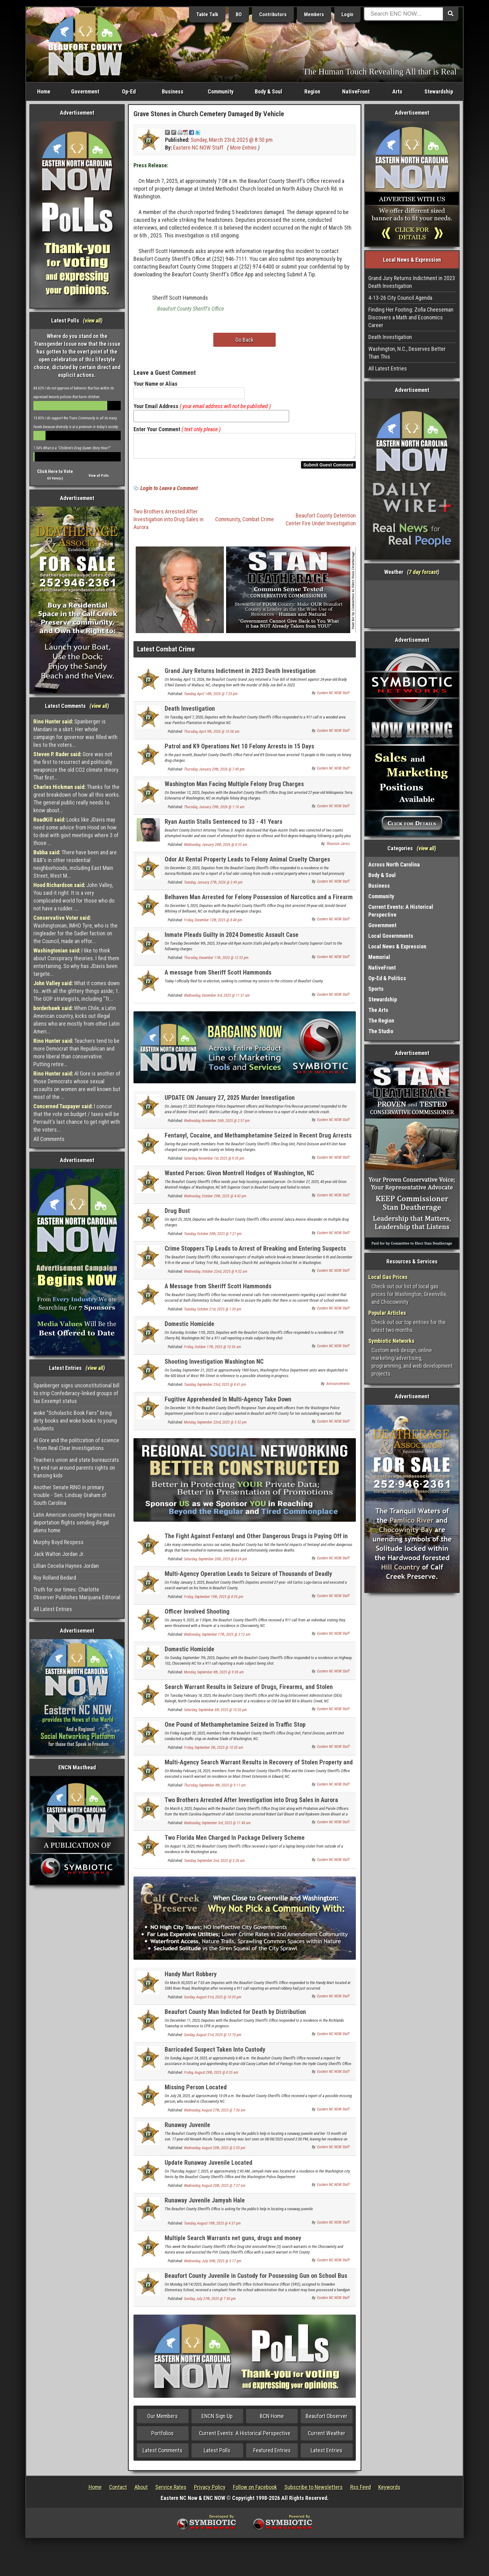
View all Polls (99, 476)
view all (93, 320)
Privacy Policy (209, 2491)
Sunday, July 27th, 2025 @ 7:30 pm (210, 2302)
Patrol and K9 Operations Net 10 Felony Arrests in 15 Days (239, 750)
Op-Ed (129, 91)
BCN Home (272, 2419)
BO (239, 14)
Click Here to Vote (55, 471)
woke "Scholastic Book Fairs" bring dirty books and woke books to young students (75, 1421)
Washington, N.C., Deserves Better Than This (407, 353)
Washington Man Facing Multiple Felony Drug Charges (234, 787)
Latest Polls (217, 2454)
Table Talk (207, 14)
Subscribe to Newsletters (313, 2491)
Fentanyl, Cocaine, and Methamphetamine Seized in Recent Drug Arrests (258, 1139)
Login (347, 14)
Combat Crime (258, 523)
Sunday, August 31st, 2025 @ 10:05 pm (212, 2001)
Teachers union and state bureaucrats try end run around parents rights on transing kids (76, 1468)
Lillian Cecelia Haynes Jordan (66, 1565)
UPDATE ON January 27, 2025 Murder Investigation (230, 1101)
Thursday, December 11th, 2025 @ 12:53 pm (216, 961)
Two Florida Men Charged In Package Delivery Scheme (235, 1841)
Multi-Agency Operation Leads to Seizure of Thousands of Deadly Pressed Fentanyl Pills (248, 1581)
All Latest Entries (52, 1609)
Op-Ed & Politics (387, 978)
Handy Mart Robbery (191, 1978)
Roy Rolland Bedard (54, 1577)
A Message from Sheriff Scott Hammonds (218, 1290)
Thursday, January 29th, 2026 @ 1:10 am (214, 811)
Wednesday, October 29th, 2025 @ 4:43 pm (215, 1200)
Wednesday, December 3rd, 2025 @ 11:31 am (217, 999)
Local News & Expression (397, 946)
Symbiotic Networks (391, 1341)
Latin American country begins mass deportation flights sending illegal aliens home (74, 1522)
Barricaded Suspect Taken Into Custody (215, 2053)
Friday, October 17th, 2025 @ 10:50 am (212, 1350)
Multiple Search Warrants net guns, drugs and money (233, 2241)
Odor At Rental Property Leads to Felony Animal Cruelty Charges (247, 863)
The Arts (378, 1010)
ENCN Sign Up (217, 2419)
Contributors (273, 14)
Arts (397, 91)
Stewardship (438, 91)
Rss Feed (360, 2491)
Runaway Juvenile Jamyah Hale (205, 2204)
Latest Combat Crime (166, 653)
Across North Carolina (394, 864)
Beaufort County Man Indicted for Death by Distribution (235, 2015)
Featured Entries (272, 2454)
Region (312, 91)
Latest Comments (162, 2454)
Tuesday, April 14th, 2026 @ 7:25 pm (211, 697)
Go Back (244, 339)
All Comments (49, 1139)
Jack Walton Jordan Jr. (59, 1554)
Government (85, 91)
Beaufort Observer (326, 2419)
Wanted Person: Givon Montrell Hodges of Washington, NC (239, 1177)
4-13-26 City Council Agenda (400, 297)
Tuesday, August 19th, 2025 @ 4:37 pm (212, 2227)
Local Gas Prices (388, 1277)
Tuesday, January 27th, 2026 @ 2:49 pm (213, 886)
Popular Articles (387, 1312)
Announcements (338, 1387)
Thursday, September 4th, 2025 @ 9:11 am (215, 1789)
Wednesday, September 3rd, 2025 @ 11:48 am (217, 1827)
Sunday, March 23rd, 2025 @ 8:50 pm (232, 139)
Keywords (389, 2491)
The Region (381, 1020)
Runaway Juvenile (187, 2128)
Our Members (162, 2419)
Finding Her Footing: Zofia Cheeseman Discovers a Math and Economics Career (410, 317)
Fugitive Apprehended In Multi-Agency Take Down (228, 1403)
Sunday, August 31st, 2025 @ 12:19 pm (212, 2038)
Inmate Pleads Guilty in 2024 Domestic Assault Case (231, 938)
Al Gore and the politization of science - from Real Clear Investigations (76, 1444)
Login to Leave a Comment (169, 492)
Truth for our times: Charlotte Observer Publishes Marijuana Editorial (76, 1593)
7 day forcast (423, 572)
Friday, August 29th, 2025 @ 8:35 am (211, 2076)
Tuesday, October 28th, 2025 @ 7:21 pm (213, 1237)
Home (43, 91)
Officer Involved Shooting (197, 1615)
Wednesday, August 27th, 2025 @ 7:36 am (214, 2114)
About (141, 2491)
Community (221, 91)
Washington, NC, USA (412, 603)
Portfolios (162, 2437)
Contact (118, 2491)
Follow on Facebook (255, 2491)
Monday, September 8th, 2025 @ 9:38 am (214, 1676)
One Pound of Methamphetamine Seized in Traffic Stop (235, 1728)
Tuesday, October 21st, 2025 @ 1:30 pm (212, 1313)
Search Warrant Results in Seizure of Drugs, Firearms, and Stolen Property (249, 1694)
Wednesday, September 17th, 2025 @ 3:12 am (217, 1638)
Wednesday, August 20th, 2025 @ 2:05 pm (214, 2151)
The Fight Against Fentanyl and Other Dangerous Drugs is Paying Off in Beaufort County (256, 1543)
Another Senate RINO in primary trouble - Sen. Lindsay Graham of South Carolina (69, 1495)
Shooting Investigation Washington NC (214, 1365)
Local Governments (390, 936)
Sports (376, 988)
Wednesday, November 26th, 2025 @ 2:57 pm (217, 1124)
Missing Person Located (196, 2091)
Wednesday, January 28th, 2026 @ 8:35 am (215, 848)
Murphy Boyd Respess (58, 1542)
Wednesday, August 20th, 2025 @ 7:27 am (214, 2189)
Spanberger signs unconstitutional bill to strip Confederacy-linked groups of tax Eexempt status (76, 1393)
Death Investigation (190, 712)
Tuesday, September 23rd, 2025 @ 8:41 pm (215, 1388)
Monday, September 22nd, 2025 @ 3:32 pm (215, 1426)
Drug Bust (177, 1214)
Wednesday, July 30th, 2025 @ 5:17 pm (212, 2265)
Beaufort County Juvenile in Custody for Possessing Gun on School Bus (256, 2279)
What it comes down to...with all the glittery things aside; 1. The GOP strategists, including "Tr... (76, 991)
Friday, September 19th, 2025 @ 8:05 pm (213, 1600)
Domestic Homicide (189, 1327)
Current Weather (326, 2437)
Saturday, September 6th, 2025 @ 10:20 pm (215, 1713)
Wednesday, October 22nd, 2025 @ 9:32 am (215, 1275)
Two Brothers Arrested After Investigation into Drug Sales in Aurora (168, 523)
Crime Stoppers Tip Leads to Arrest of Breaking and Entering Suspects (255, 1252)
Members (314, 14)
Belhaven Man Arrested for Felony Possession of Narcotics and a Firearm (259, 900)
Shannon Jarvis (338, 847)
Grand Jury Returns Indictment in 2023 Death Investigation (240, 674)
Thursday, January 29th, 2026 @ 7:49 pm (214, 773)
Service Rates (170, 2491)
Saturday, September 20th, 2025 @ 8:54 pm (215, 1563)
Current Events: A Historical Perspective (244, 2437)
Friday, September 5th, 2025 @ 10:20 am (213, 1751)
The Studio (380, 1031)
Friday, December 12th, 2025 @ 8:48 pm (213, 924)
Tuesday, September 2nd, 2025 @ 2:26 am (214, 1864)
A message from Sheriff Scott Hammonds (218, 976)
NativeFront (356, 91)
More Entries (243, 147)
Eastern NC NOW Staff (198, 147)
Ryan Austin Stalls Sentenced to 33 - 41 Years (223, 825)
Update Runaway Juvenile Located (208, 2166)
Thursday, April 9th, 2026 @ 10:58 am (212, 735)
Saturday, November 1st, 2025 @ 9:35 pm (214, 1162)
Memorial (379, 957)
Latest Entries (326, 2454)
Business (172, 91)
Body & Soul (268, 91)
